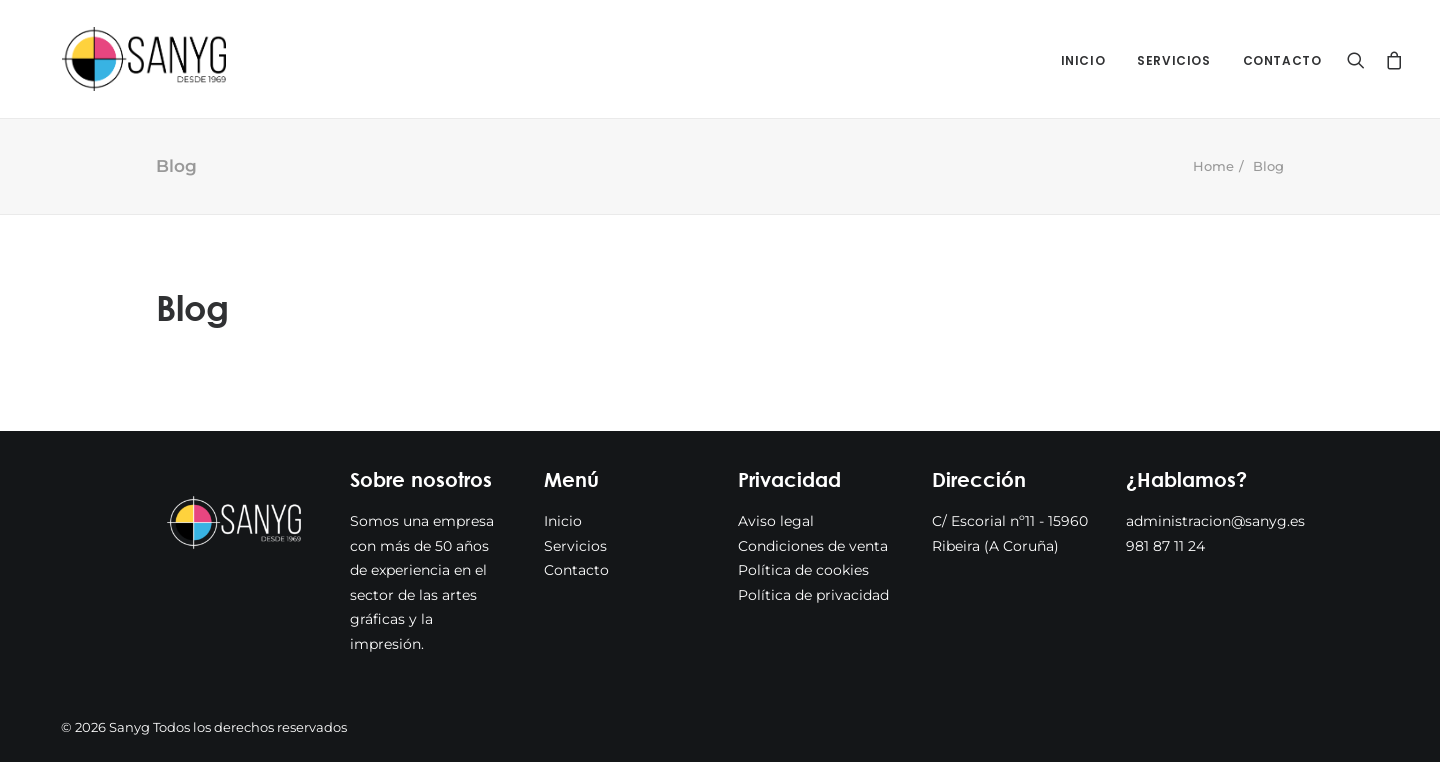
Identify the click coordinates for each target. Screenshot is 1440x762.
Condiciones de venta (813, 546)
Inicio (1083, 60)
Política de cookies (803, 570)
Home (1213, 166)
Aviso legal (776, 521)
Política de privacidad (813, 595)
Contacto (1282, 60)
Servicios (1173, 60)
